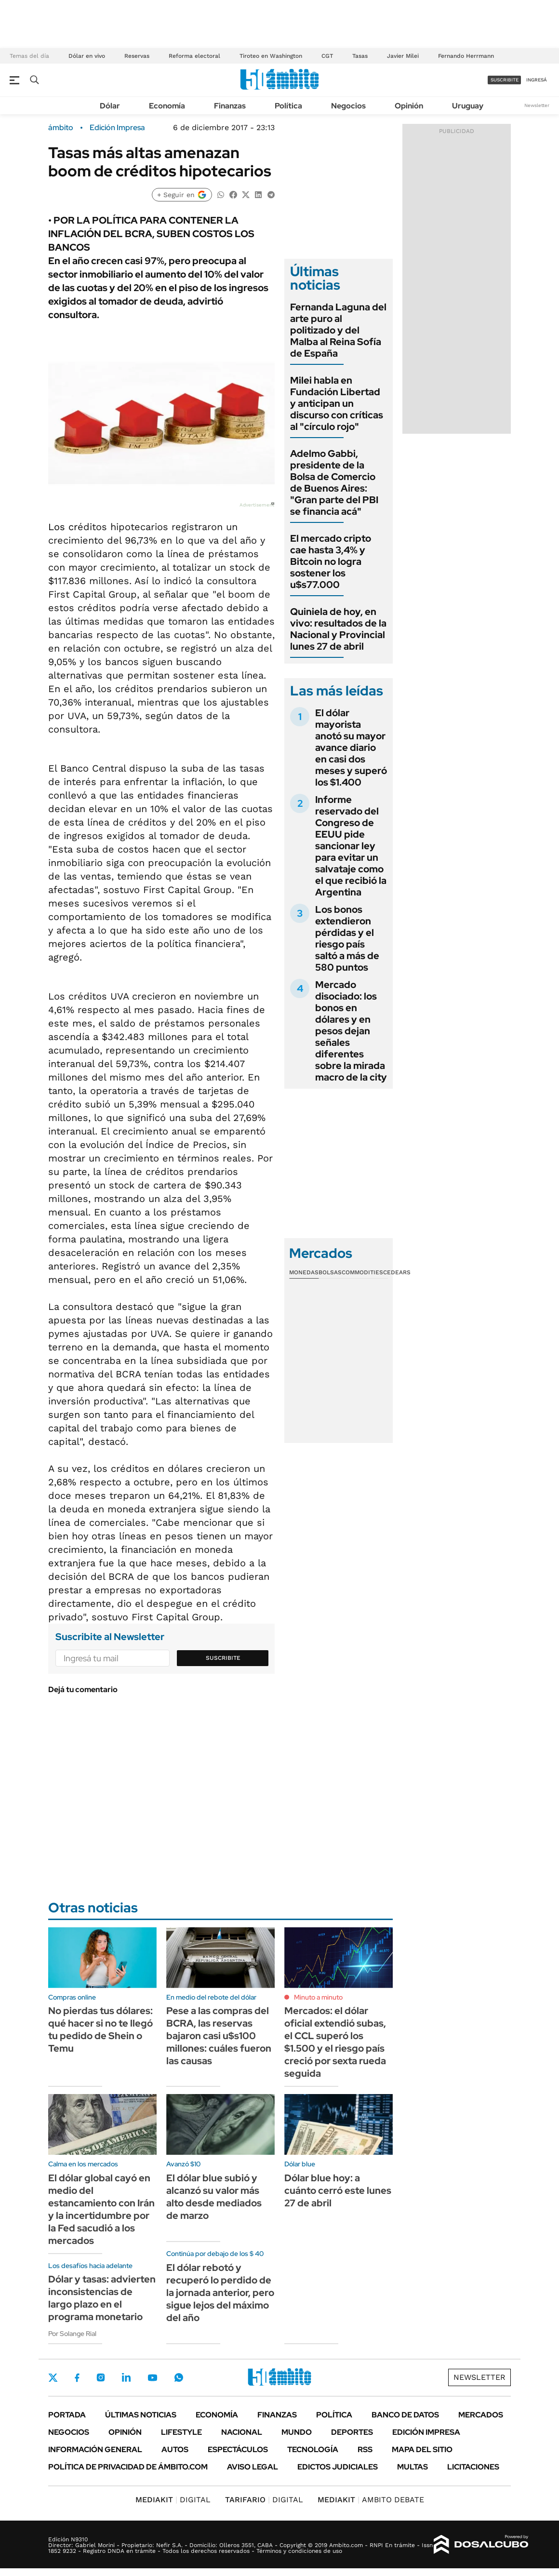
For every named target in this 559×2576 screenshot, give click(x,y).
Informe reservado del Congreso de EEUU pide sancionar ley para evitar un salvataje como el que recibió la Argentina (350, 845)
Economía (167, 106)
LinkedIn (126, 2377)
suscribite (505, 79)
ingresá (536, 79)
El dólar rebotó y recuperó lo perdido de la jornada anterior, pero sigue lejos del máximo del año (220, 2292)
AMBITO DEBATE (371, 2499)
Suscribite (223, 1658)
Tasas (360, 56)
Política (288, 106)
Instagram (100, 2377)
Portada (67, 2415)
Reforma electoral (194, 56)
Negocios (348, 106)
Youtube (152, 2377)
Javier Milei (403, 56)
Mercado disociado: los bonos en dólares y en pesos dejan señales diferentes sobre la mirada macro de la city (351, 1030)
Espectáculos (238, 2449)
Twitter (53, 2377)
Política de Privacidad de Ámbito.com (128, 2467)
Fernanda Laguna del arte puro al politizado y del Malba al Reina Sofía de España (338, 330)
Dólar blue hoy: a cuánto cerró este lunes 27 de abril (337, 2190)
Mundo (296, 2432)
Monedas (304, 1272)
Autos (174, 2449)
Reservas (136, 56)
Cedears (397, 1272)
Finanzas (230, 106)
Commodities (362, 1272)
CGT (327, 56)
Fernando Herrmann (466, 56)
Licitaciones (473, 2467)
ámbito (60, 128)
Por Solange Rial (72, 2333)
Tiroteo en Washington (271, 56)
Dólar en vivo (86, 56)
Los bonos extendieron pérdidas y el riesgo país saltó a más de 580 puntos (347, 938)
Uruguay (467, 106)
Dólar (110, 106)
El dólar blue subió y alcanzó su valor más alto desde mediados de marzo (214, 2197)
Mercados (480, 2415)
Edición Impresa (426, 2432)
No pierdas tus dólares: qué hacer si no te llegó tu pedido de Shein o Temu (100, 2029)
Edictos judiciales (337, 2467)
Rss (365, 2449)
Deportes (352, 2432)
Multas (412, 2467)
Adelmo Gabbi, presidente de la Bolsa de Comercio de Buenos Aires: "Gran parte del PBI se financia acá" (334, 482)
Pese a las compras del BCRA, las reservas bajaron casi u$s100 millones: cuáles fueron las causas (218, 2035)
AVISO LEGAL (252, 2467)
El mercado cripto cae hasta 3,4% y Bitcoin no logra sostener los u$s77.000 (330, 561)
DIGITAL (173, 2499)
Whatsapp (178, 2377)
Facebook (77, 2377)
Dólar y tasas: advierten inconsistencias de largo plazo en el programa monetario (102, 2298)
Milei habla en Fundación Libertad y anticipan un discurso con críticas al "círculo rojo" (336, 403)
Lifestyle (181, 2432)
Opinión (409, 106)
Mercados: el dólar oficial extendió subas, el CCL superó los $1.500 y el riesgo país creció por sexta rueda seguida (335, 2042)
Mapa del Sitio (422, 2449)
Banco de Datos (405, 2415)
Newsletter (536, 105)
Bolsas (330, 1272)
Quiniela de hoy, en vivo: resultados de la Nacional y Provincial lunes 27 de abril (338, 629)
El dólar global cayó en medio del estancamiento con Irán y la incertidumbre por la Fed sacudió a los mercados (101, 2209)
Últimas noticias (140, 2415)
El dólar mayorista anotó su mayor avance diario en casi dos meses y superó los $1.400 (351, 747)
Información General (95, 2449)
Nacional (241, 2432)
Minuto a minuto (318, 1997)
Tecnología (312, 2449)
